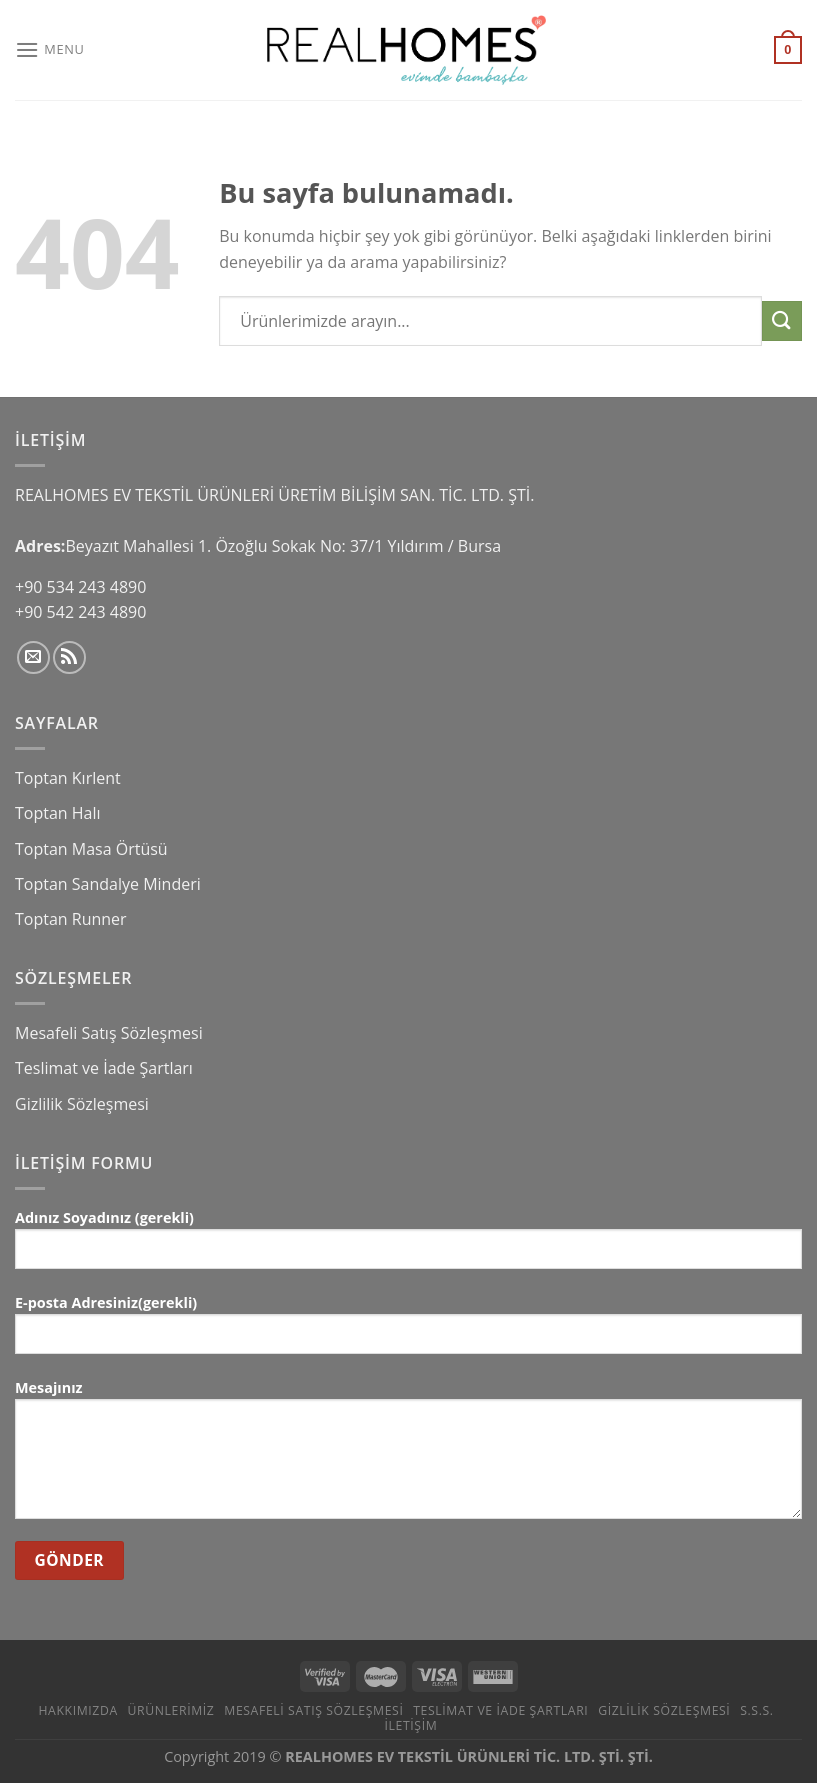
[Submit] (782, 320)
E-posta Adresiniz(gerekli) (408, 1331)
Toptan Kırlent (68, 778)
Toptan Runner (71, 919)
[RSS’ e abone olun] (69, 657)
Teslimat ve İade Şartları (104, 1068)
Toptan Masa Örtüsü (91, 849)
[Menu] (49, 49)
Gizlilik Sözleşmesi (82, 1104)
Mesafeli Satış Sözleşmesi (109, 1033)
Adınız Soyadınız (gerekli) (408, 1246)
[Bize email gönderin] (33, 657)
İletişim (411, 1725)
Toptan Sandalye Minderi (108, 884)
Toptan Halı (58, 813)
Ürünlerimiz (171, 1710)
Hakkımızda (77, 1710)
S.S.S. (756, 1710)
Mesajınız (408, 1456)
